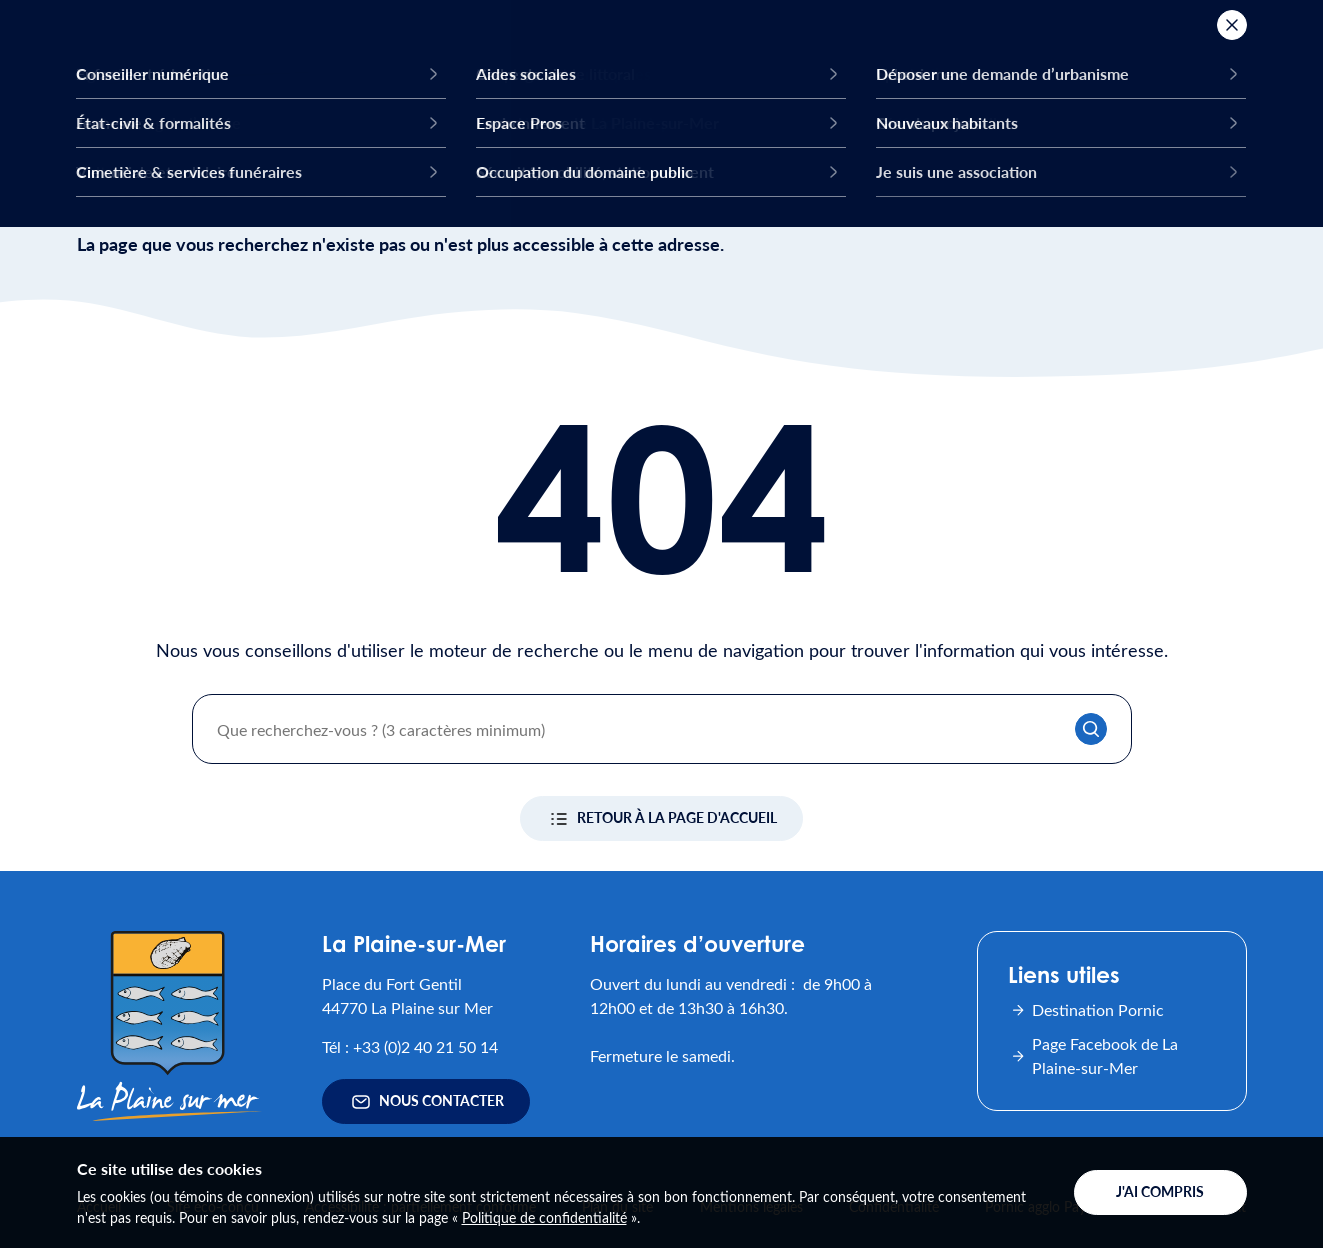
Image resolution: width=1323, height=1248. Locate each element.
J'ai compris (1160, 1191)
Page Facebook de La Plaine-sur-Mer (1093, 1055)
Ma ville (486, 63)
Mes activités (630, 63)
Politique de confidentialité (544, 1217)
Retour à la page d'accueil (661, 819)
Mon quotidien (811, 63)
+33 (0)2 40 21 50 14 (425, 1046)
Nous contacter (426, 1102)
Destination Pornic (1086, 1009)
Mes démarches (1024, 63)
